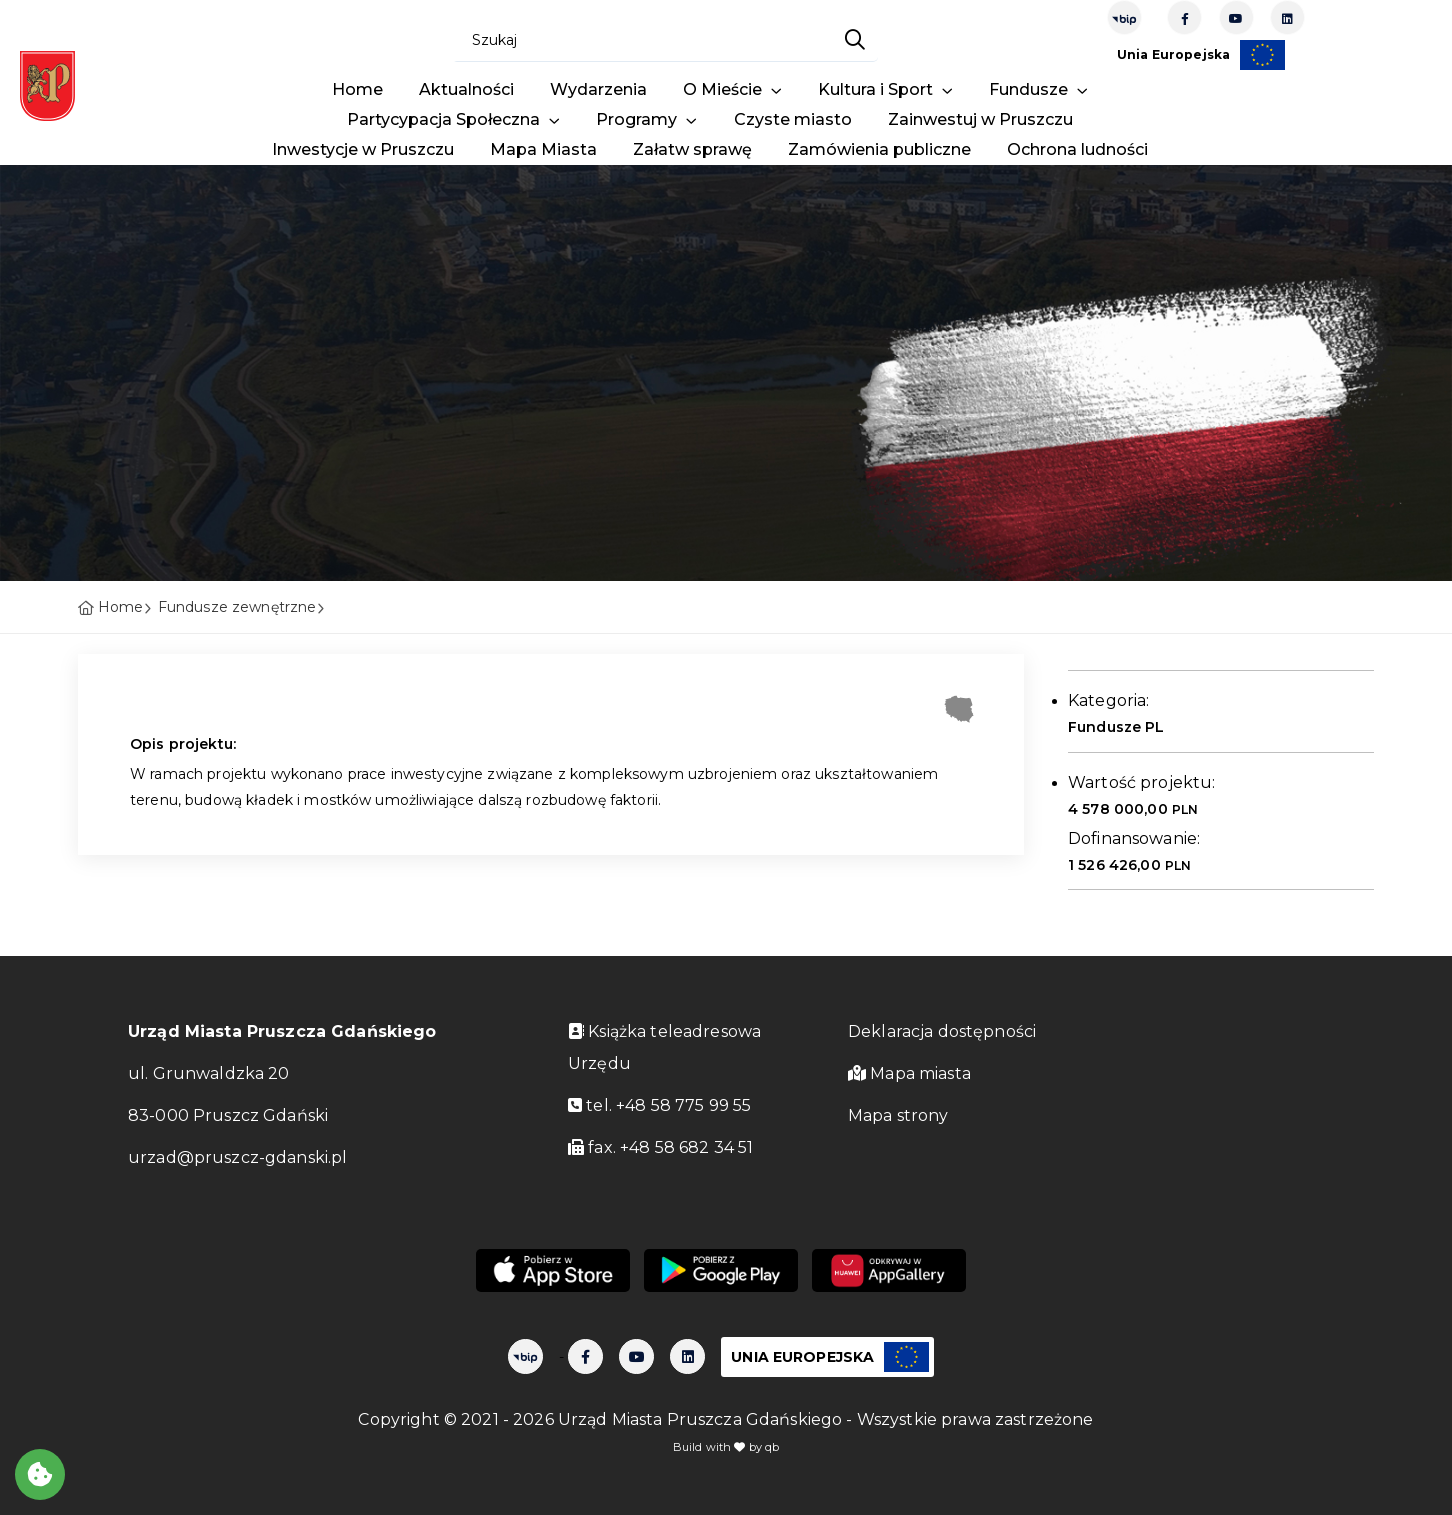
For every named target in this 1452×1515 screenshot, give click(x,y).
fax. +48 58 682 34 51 (660, 1147)
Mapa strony (898, 1115)
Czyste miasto (793, 119)
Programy (638, 119)
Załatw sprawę (692, 149)
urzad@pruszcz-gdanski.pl (237, 1157)
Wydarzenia (598, 89)
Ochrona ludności (1077, 149)
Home (357, 89)
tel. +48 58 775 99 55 (659, 1105)
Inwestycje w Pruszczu (363, 149)
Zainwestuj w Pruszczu (980, 119)
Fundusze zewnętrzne (237, 607)
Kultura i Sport (877, 89)
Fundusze (1030, 89)
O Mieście (724, 89)
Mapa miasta (909, 1073)
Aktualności (466, 89)
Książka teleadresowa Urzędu (664, 1047)
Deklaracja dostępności (942, 1031)
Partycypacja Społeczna (445, 119)
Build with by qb (726, 1447)
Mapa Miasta (543, 149)
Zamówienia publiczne (879, 149)
